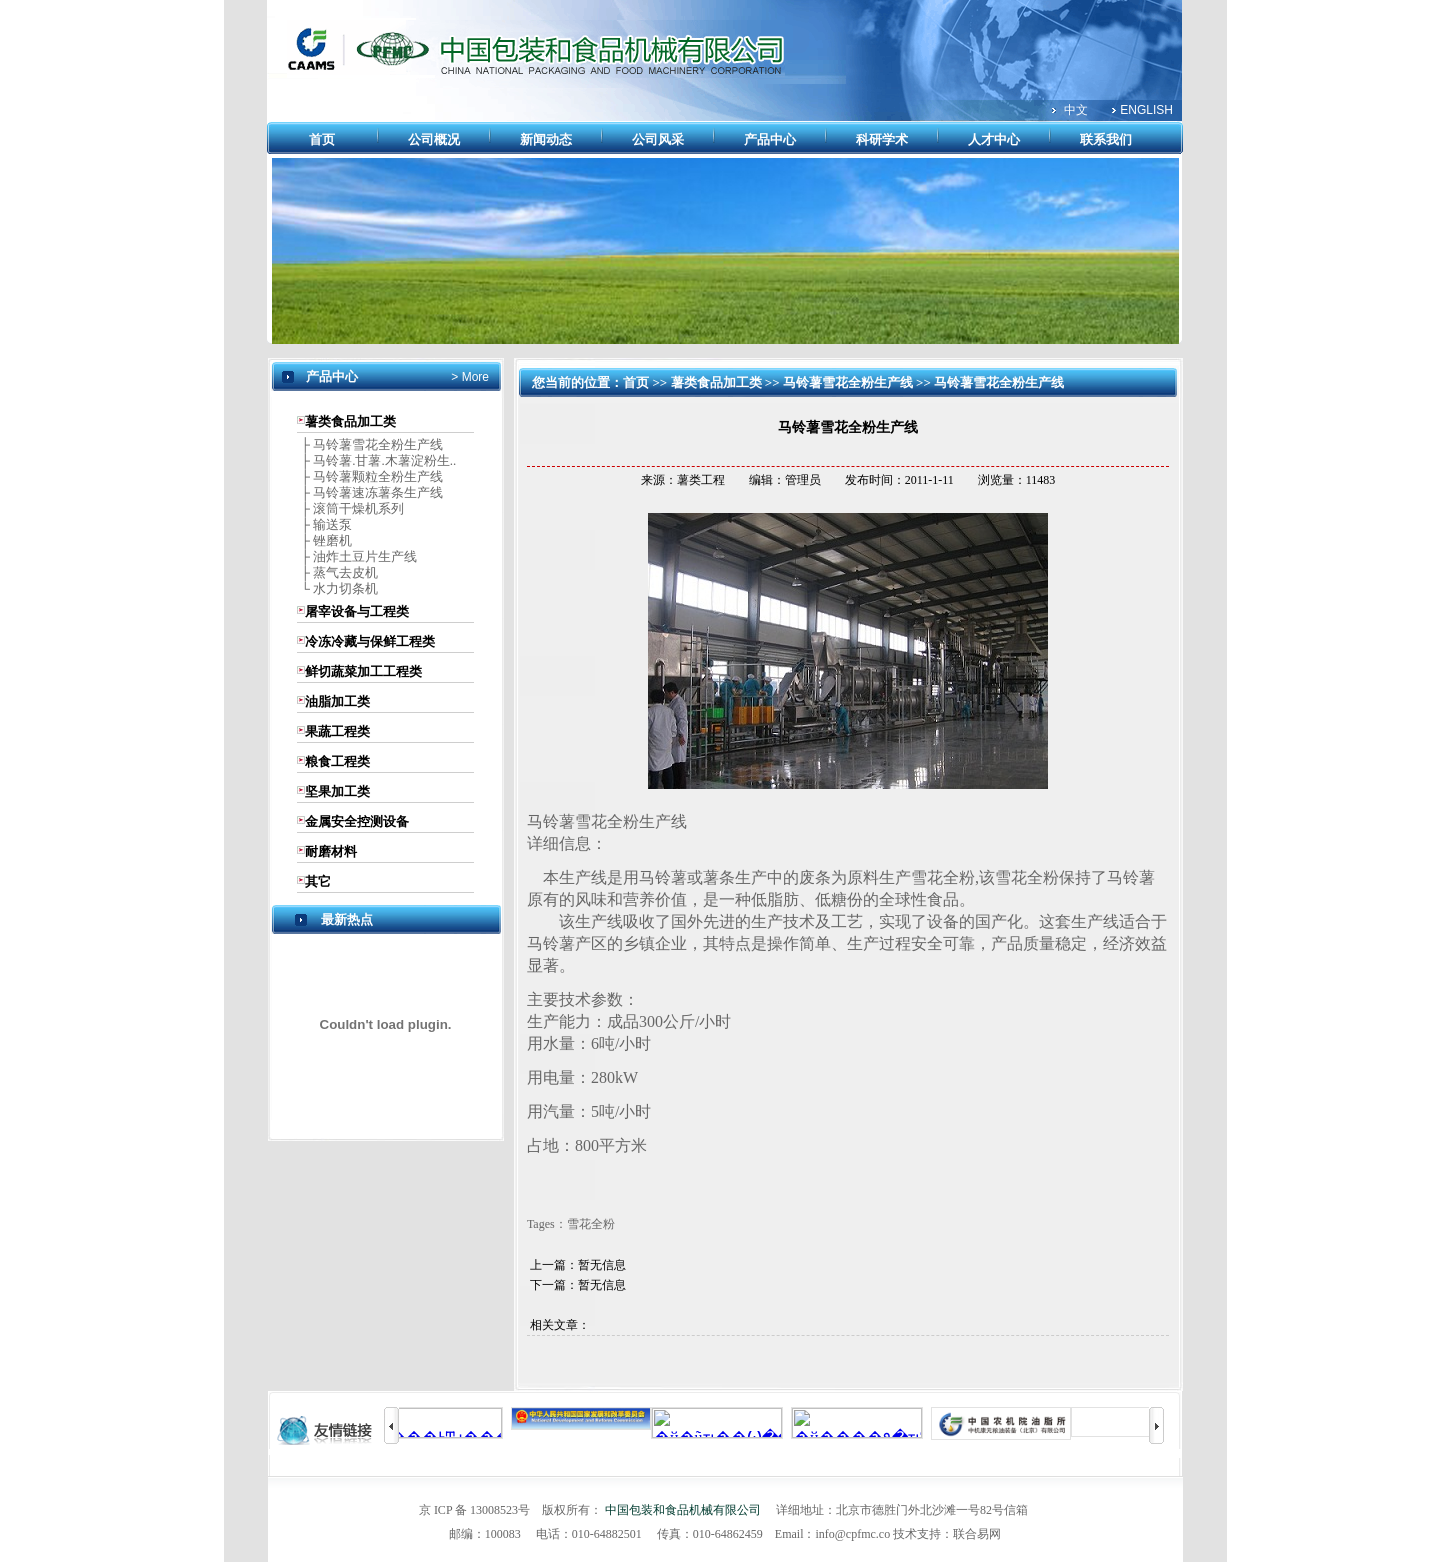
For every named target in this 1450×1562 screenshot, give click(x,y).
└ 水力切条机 (337, 588)
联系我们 (1106, 139)
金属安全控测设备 (357, 821)
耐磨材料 (331, 851)
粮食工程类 (337, 761)
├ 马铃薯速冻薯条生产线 (370, 492)
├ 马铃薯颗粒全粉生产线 (370, 476)
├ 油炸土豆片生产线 (357, 556)
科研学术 (882, 139)
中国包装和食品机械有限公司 (683, 1510)
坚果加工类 (337, 791)
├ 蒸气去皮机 (337, 572)
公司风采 (658, 139)
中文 (1076, 110)
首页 (322, 139)
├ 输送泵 (324, 524)
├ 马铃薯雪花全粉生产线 (370, 444)
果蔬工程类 (337, 731)
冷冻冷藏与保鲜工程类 (370, 641)
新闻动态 (546, 139)
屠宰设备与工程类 (357, 611)
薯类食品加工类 (350, 421)
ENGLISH (1146, 110)
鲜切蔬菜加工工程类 (363, 671)
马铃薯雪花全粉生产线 (848, 382)
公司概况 (434, 139)
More (473, 377)
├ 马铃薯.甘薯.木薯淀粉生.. (376, 460)
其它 (318, 881)
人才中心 (994, 139)
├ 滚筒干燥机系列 (350, 508)
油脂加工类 (337, 701)
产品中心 (770, 139)
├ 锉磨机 (324, 540)
